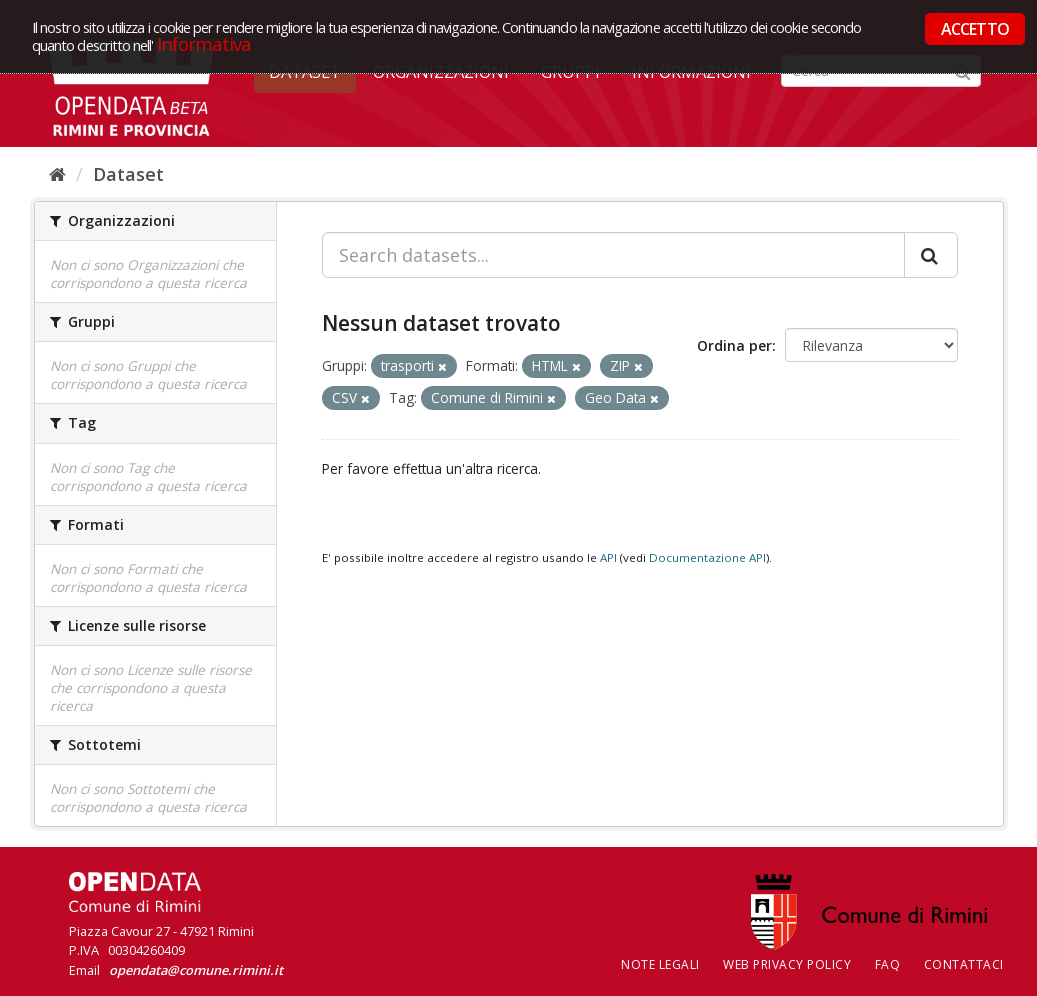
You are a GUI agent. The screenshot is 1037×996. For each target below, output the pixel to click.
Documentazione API (707, 557)
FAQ (888, 964)
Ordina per (734, 345)
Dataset (128, 174)
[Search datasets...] (613, 255)
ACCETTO (975, 29)
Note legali (660, 964)
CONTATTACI (964, 964)
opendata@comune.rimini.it (196, 970)
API (608, 557)
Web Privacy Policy (787, 964)
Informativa (204, 43)
